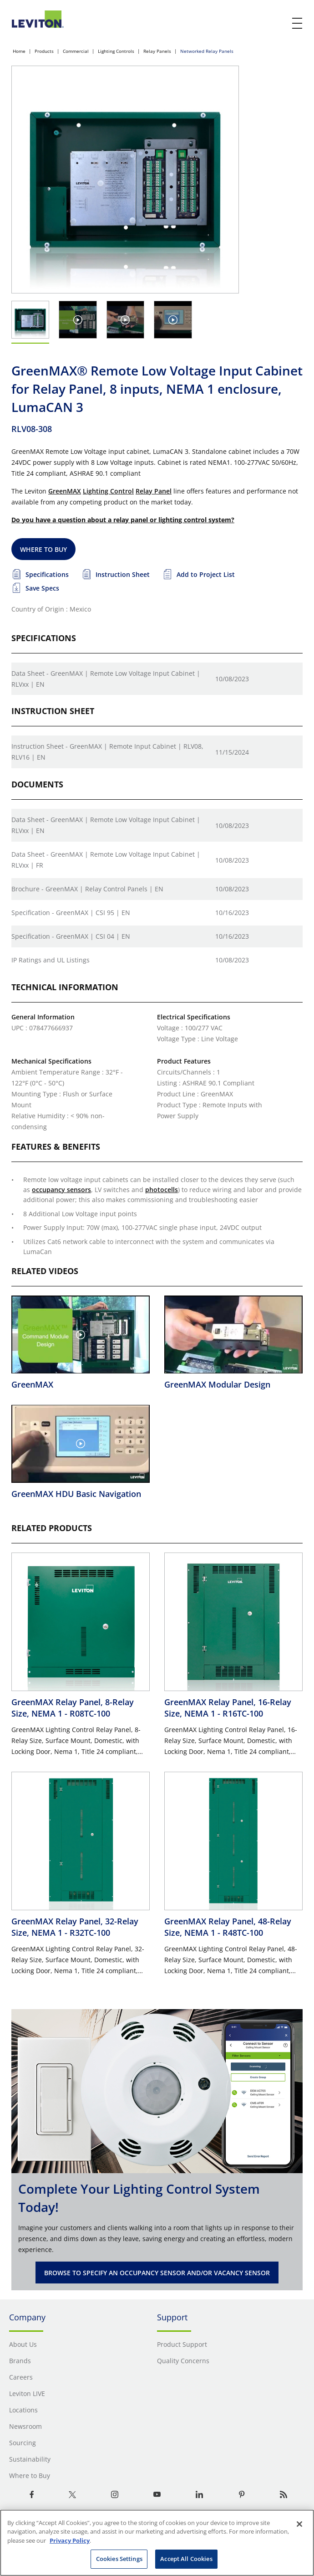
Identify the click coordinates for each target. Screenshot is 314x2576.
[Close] (299, 2524)
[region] (157, 2542)
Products (44, 51)
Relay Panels (157, 51)
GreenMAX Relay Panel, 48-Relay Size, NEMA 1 (227, 1927)
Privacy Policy (70, 2540)
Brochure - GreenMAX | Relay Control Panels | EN (87, 888)
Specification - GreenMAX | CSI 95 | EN (70, 912)
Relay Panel (154, 491)
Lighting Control (108, 491)
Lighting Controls (116, 51)
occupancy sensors (61, 1189)
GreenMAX (64, 491)
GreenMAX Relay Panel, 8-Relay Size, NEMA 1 (72, 1707)
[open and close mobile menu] (297, 23)
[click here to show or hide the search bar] (278, 23)
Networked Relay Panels (206, 51)
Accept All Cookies (186, 2559)
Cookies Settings (119, 2559)
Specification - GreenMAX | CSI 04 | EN (70, 936)
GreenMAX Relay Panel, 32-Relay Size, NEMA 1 (74, 1927)
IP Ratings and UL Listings (50, 960)
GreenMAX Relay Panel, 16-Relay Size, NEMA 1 (227, 1707)
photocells (161, 1189)
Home (19, 51)
